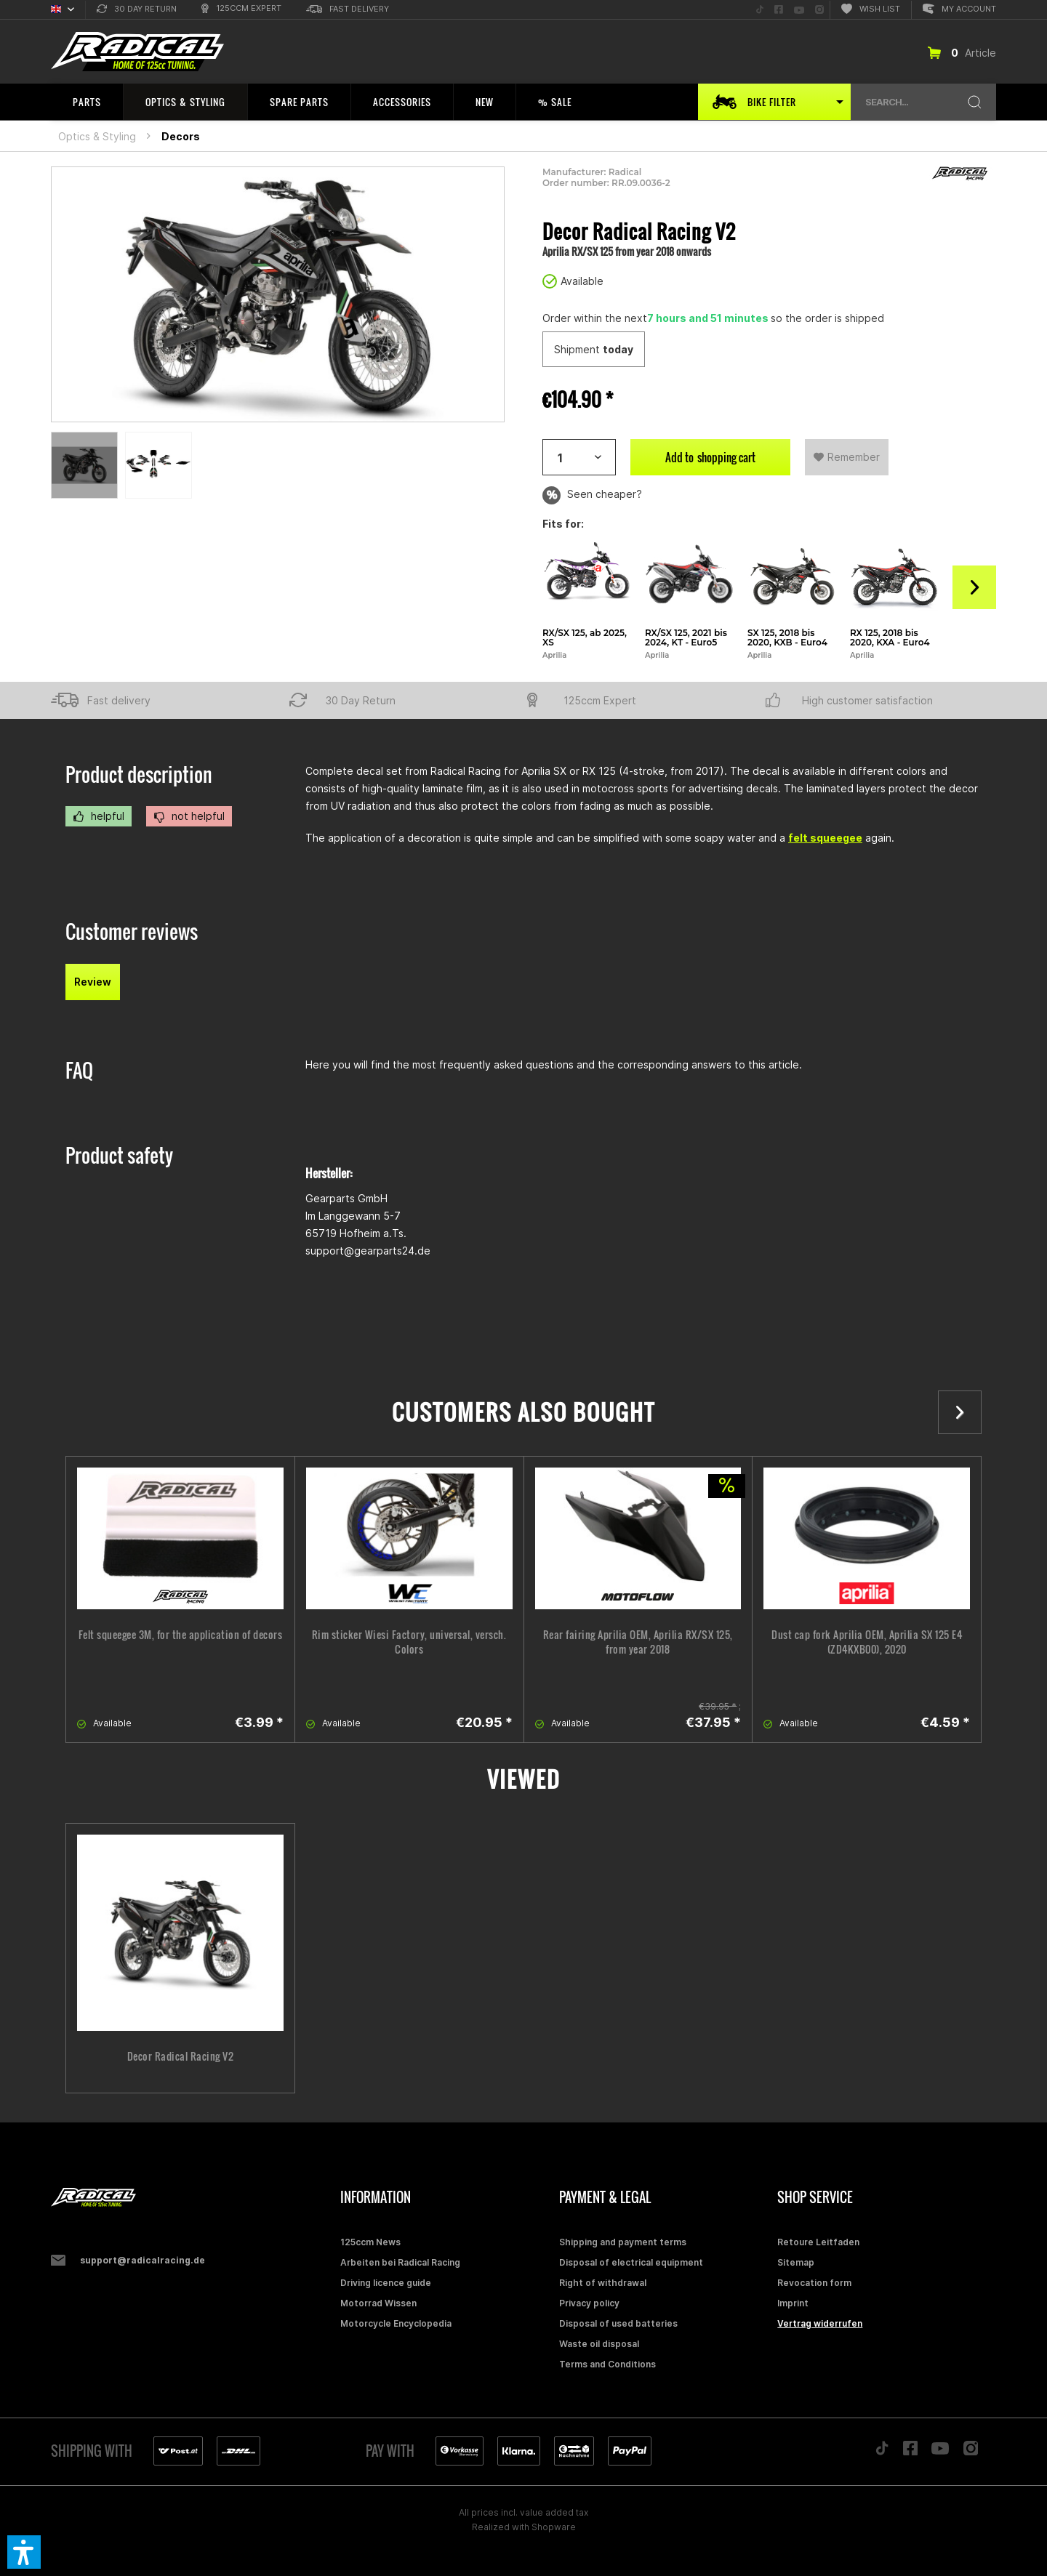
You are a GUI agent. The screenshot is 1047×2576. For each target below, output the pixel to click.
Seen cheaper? (592, 495)
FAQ (79, 1070)
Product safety (119, 1155)
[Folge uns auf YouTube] (799, 10)
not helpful (189, 816)
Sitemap (795, 2262)
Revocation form (814, 2282)
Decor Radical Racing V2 (180, 2056)
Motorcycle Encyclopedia (396, 2323)
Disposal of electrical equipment (631, 2262)
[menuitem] (137, 10)
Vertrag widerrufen (819, 2323)
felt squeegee (825, 838)
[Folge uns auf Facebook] (779, 10)
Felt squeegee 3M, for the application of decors (181, 1634)
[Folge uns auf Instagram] (819, 10)
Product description (138, 774)
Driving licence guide (385, 2282)
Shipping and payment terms (622, 2242)
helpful (98, 816)
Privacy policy (589, 2303)
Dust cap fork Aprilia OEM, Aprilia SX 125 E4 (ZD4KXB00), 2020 (866, 1642)
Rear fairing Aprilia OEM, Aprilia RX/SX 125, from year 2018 (638, 1642)
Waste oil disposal (599, 2343)
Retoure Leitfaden (818, 2242)
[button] (24, 2552)
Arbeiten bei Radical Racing (400, 2262)
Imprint (793, 2303)
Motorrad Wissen (378, 2303)
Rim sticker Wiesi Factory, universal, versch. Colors (409, 1642)
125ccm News (370, 2242)
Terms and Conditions (607, 2364)
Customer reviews (131, 931)
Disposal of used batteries (618, 2323)
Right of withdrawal (602, 2282)
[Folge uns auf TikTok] (760, 10)
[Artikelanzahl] (579, 457)
